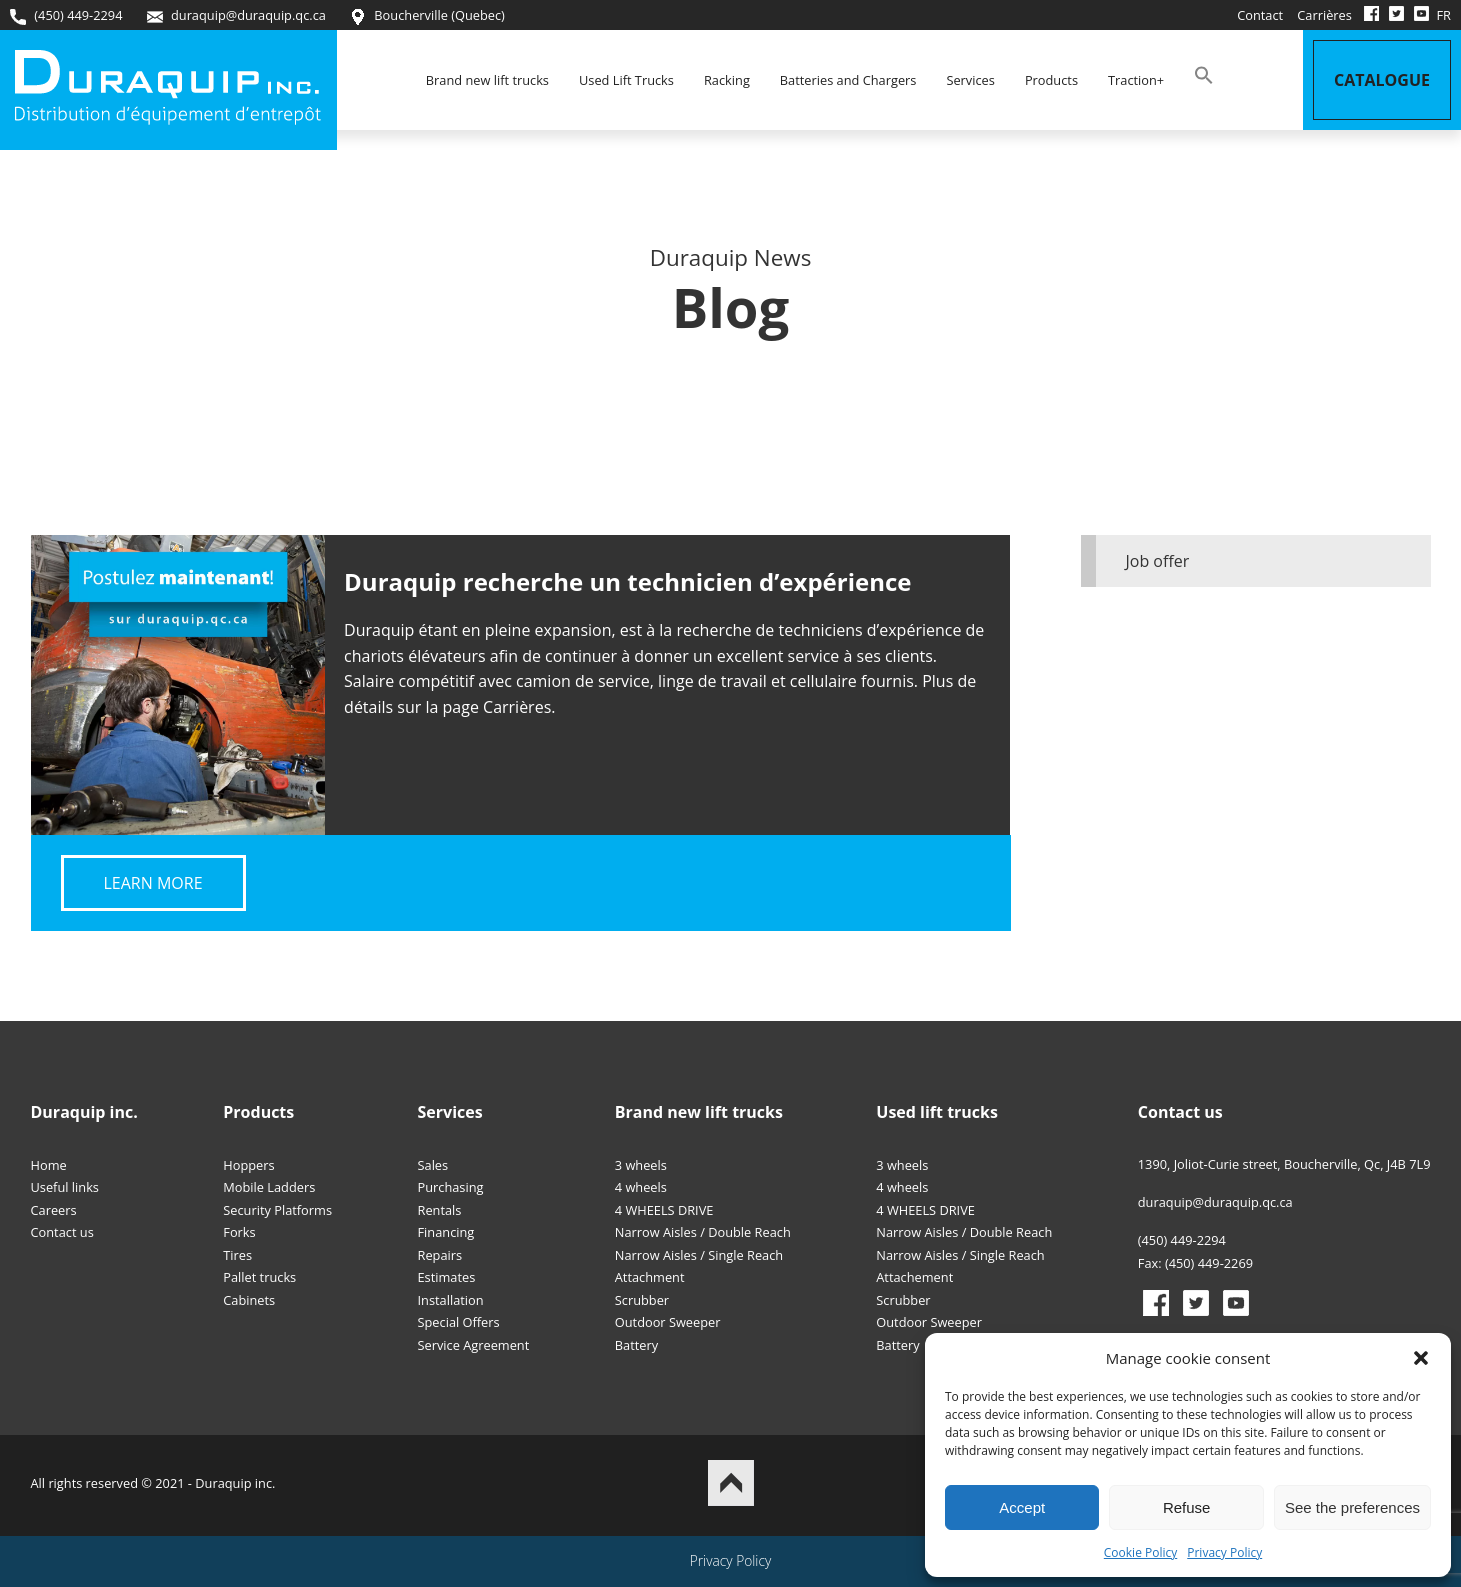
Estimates (447, 1277)
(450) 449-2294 (66, 15)
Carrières (1324, 15)
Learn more (153, 883)
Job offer (1158, 561)
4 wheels (641, 1187)
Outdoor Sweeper (668, 1322)
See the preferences (1352, 1507)
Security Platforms (277, 1210)
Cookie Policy (1140, 1552)
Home (49, 1165)
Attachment (650, 1277)
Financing (446, 1232)
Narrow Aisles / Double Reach (703, 1232)
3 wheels (641, 1165)
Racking (727, 80)
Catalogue (1382, 80)
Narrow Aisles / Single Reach (699, 1255)
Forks (239, 1232)
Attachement (914, 1277)
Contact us (62, 1232)
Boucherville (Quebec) (427, 15)
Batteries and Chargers (848, 80)
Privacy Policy (1224, 1552)
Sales (433, 1165)
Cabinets (249, 1300)
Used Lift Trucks (626, 80)
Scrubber (642, 1300)
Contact (1260, 15)
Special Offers (459, 1322)
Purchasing (451, 1187)
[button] (1421, 1358)
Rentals (440, 1210)
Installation (451, 1300)
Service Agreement (474, 1345)
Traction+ (1136, 80)
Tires (237, 1255)
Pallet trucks (259, 1277)
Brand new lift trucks (487, 80)
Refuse (1187, 1507)
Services (970, 80)
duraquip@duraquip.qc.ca (236, 15)
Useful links (65, 1187)
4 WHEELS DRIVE (664, 1210)
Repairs (440, 1255)
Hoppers (248, 1165)
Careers (54, 1210)
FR (1443, 15)
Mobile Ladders (269, 1187)
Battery (636, 1345)
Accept (1022, 1507)
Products (1051, 80)
